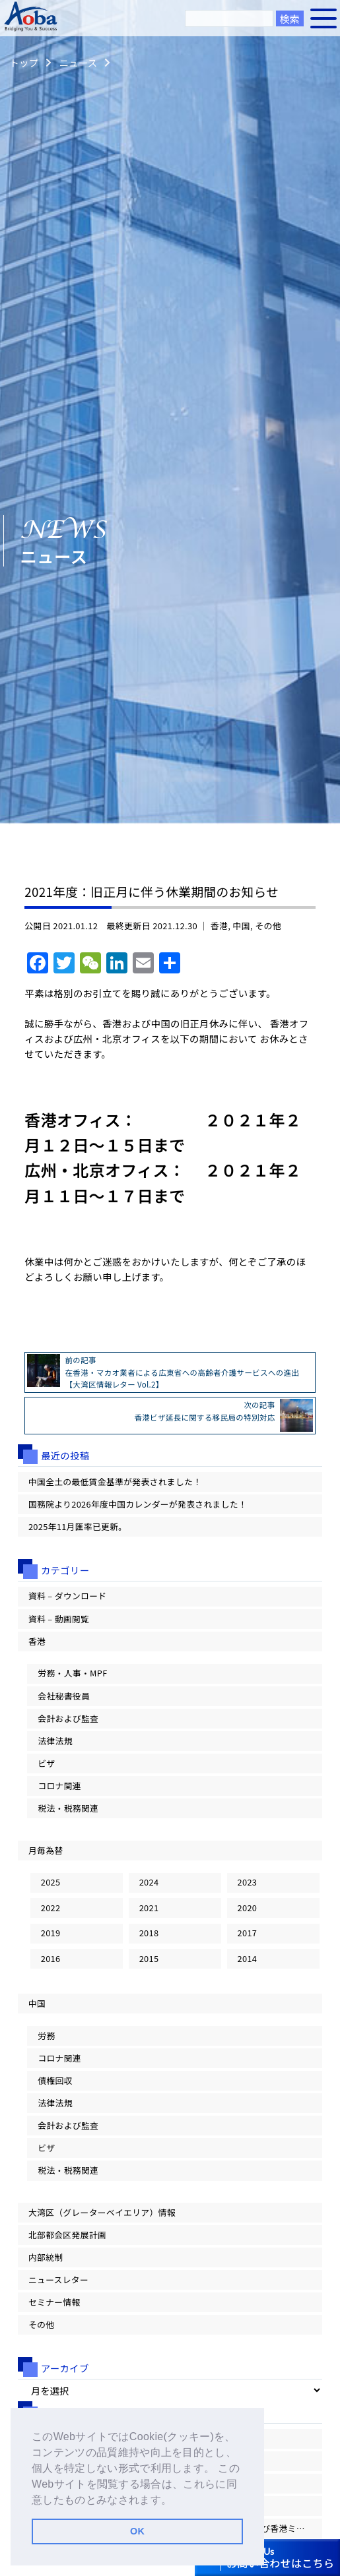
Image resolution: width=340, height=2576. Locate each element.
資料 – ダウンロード (67, 1595)
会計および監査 (68, 1718)
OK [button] (137, 2531)
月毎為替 (45, 1850)
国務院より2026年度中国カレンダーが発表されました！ (137, 1504)
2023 (247, 1882)
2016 (51, 1958)
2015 (149, 1958)
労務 (46, 2035)
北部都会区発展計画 (67, 2234)
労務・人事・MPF (72, 1673)
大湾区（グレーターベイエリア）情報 (102, 2212)
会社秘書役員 (64, 1696)
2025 (51, 1882)
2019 (51, 1932)
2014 (247, 1958)
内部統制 (45, 2257)
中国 (241, 925)
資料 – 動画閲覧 (58, 1618)
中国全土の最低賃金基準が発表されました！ (114, 1481)
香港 (219, 925)
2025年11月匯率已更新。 (77, 1526)
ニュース (78, 62)
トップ (23, 62)
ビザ (46, 1763)
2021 (149, 1907)
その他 (268, 925)
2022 (51, 1907)
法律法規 (55, 1740)
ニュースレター (58, 2279)
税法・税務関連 (68, 1808)
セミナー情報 (54, 2302)
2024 (149, 1882)
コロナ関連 (59, 1785)
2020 (247, 1907)
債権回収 (55, 2080)
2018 (149, 1932)
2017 (247, 1932)
